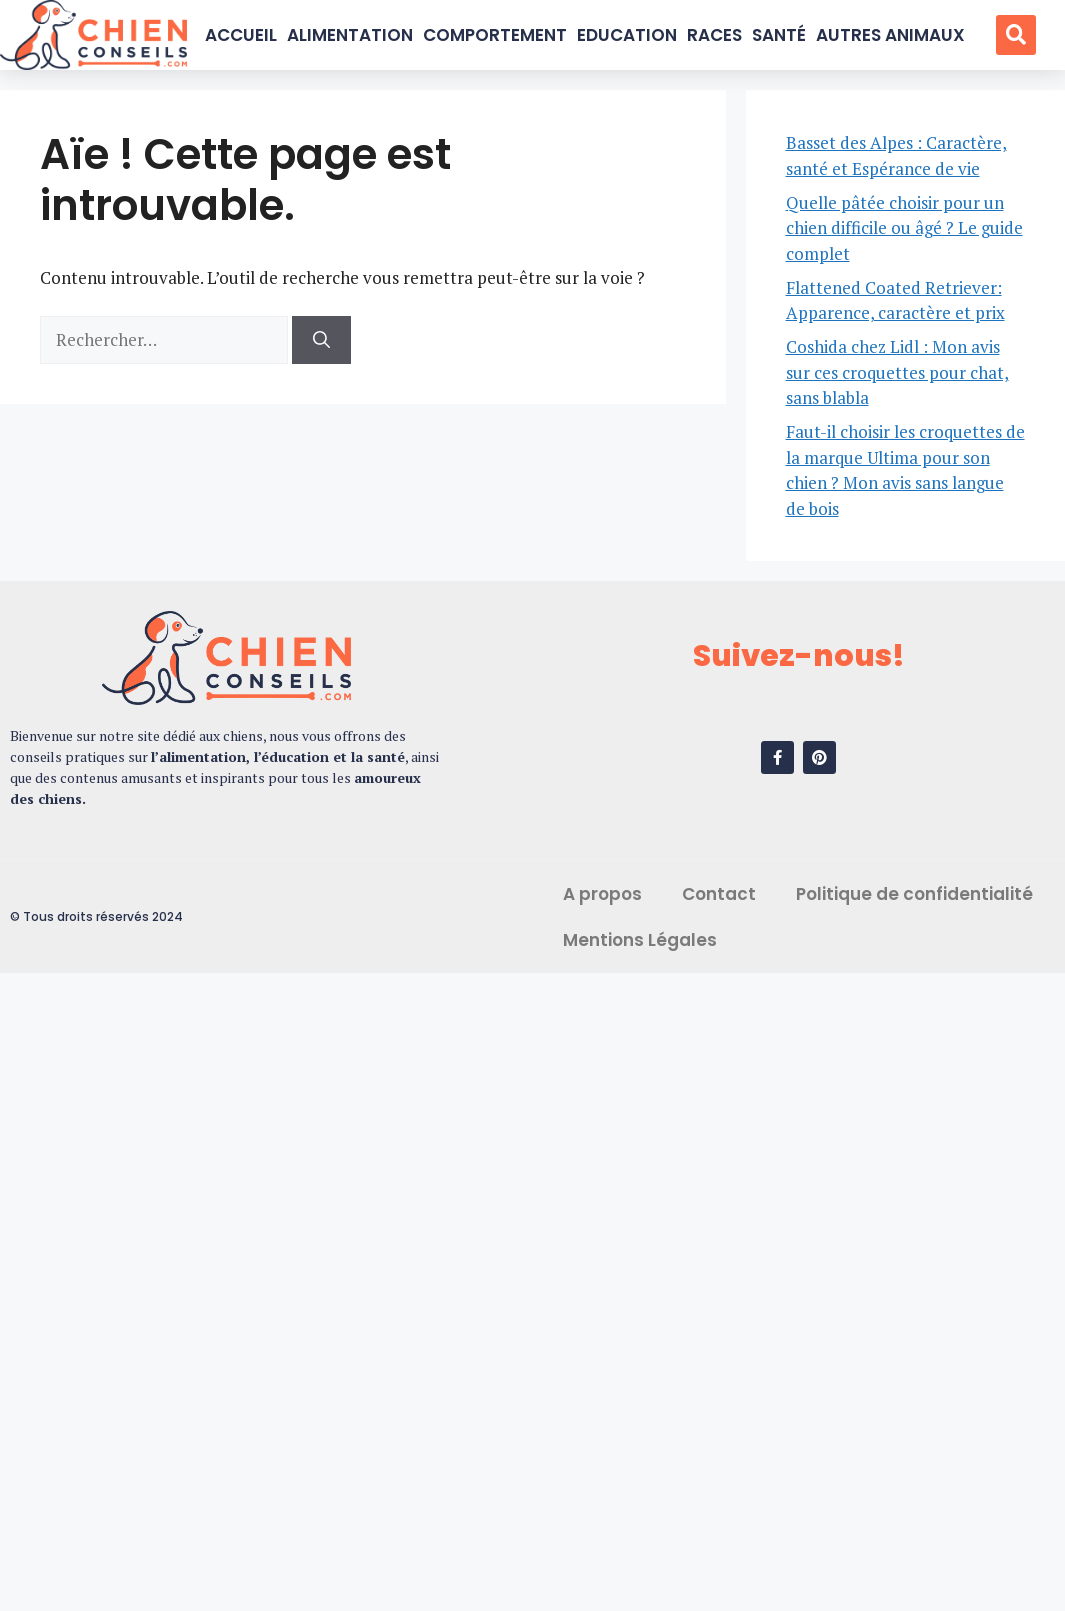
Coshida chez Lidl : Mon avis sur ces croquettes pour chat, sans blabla (897, 372)
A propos (602, 894)
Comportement (495, 35)
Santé (779, 35)
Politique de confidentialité (914, 894)
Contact (719, 894)
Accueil (241, 35)
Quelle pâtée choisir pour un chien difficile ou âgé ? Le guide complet (904, 228)
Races (714, 35)
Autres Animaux (890, 35)
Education (627, 35)
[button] (1016, 35)
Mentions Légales (640, 940)
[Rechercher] (321, 340)
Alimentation (350, 35)
